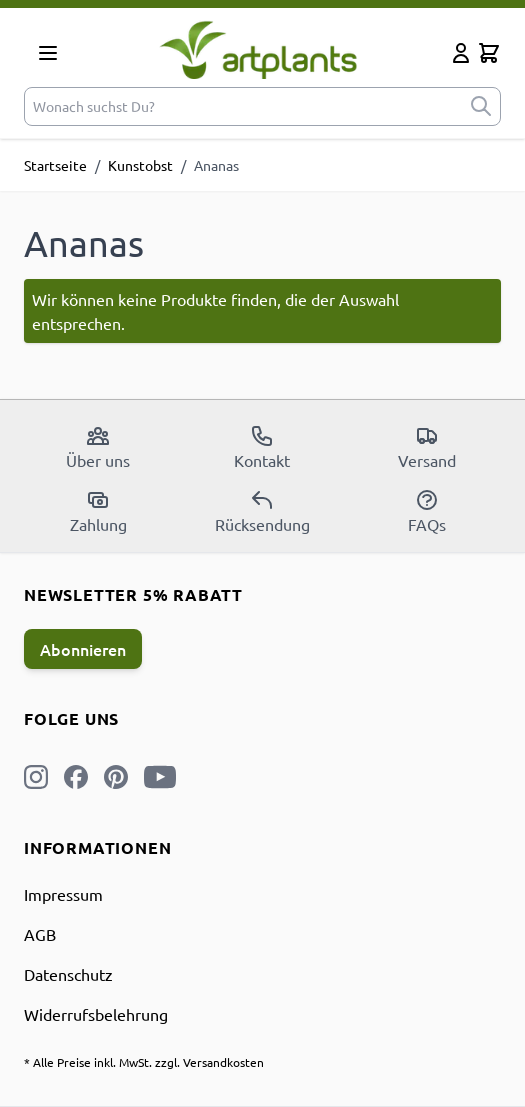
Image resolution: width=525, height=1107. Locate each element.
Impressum (63, 894)
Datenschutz (68, 974)
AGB (40, 934)
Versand (427, 447)
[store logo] (258, 49)
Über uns (98, 447)
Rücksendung (262, 511)
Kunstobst (140, 165)
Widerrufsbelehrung (96, 1014)
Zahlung (98, 511)
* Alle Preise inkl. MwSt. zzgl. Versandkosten (144, 1062)
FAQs (427, 511)
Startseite (55, 165)
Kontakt (262, 447)
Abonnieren (83, 649)
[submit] (481, 106)
